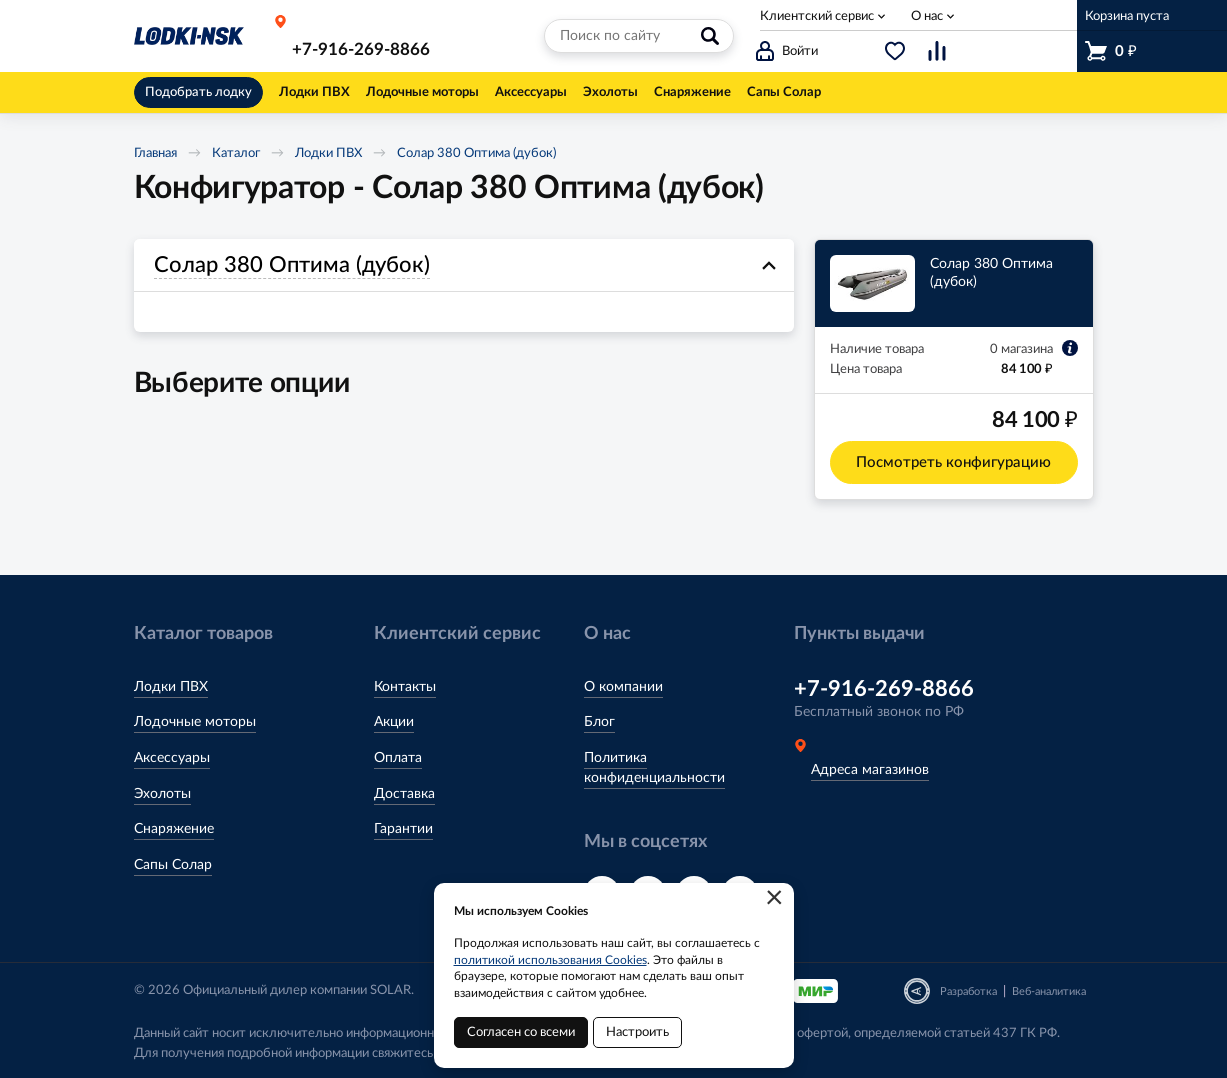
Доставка (404, 794)
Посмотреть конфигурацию (953, 462)
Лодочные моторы (195, 722)
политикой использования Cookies (550, 960)
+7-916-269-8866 (361, 49)
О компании (623, 687)
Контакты (405, 687)
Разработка (968, 991)
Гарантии (403, 829)
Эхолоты (162, 794)
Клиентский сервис (817, 16)
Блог (599, 722)
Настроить (637, 1032)
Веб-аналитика (1049, 991)
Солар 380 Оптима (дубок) (476, 153)
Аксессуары (172, 758)
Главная (155, 153)
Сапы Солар (173, 865)
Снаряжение (174, 829)
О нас (927, 16)
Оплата (398, 758)
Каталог (236, 153)
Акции (394, 722)
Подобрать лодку (198, 92)
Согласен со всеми (521, 1032)
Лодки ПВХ (328, 153)
